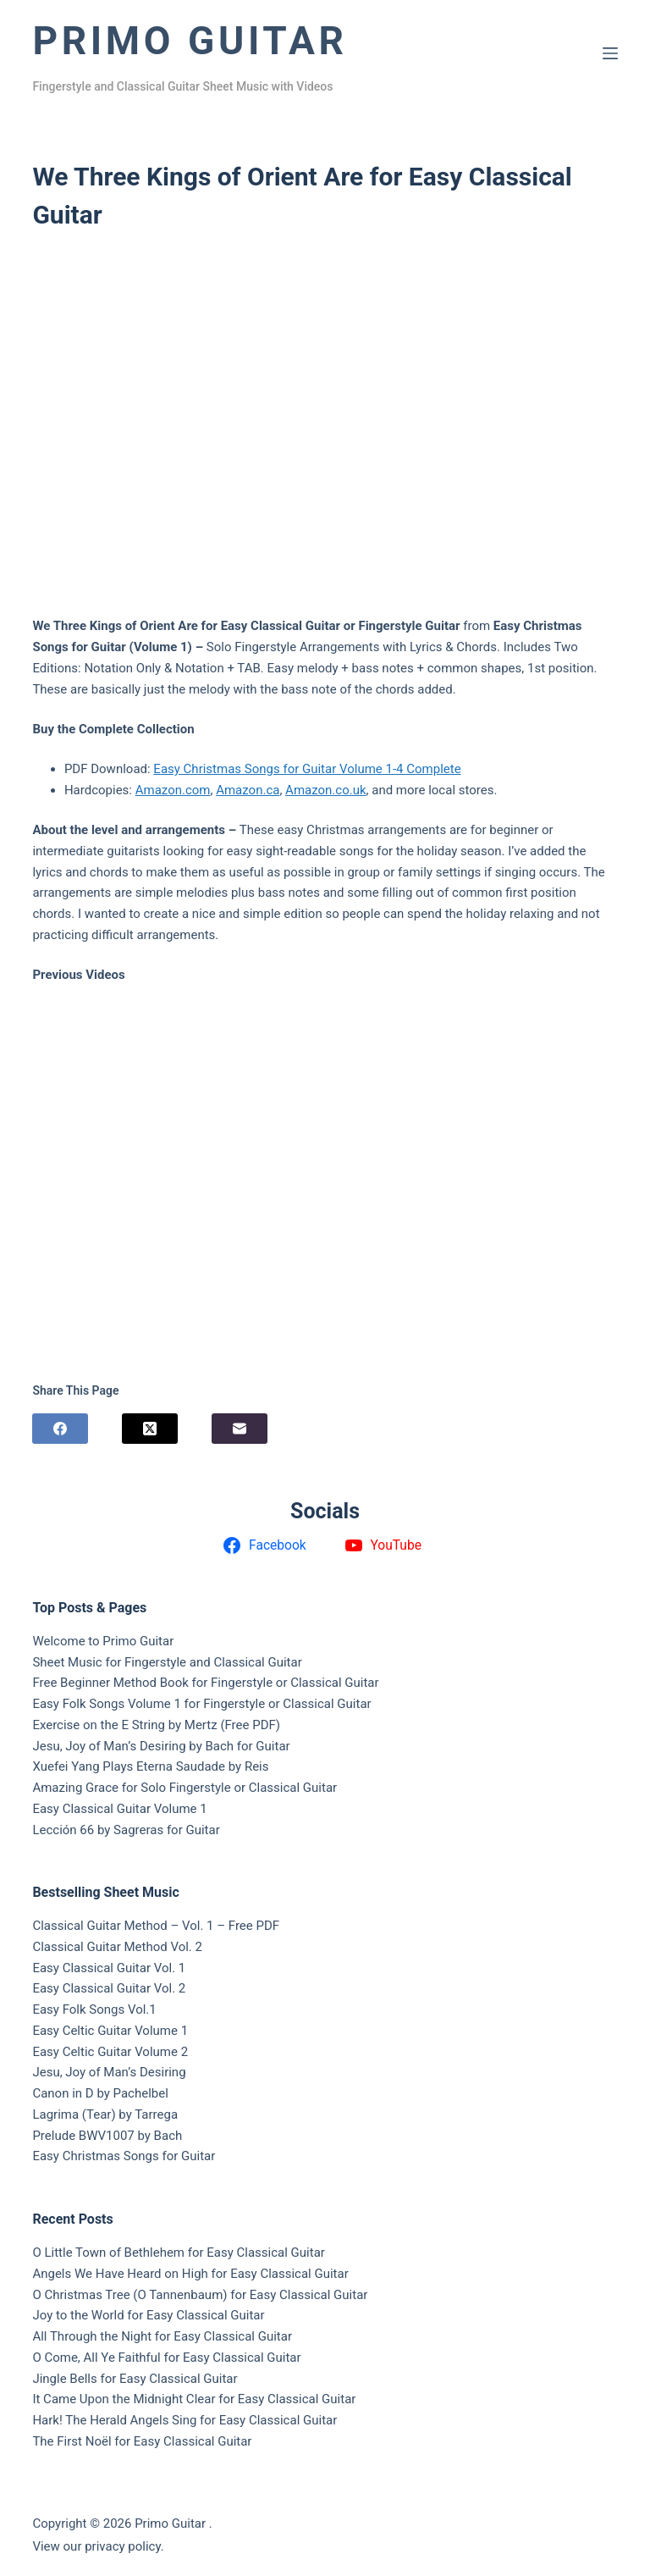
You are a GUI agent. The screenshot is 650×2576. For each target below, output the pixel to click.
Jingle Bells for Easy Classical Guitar (134, 2378)
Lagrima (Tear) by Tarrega (105, 2114)
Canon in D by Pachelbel (100, 2093)
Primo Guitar (189, 41)
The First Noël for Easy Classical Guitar (141, 2441)
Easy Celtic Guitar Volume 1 (110, 2030)
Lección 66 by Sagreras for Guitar (125, 1830)
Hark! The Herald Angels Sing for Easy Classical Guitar (184, 2420)
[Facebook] (60, 1428)
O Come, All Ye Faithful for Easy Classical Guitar (166, 2357)
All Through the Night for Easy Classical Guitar (162, 2336)
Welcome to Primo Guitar (103, 1641)
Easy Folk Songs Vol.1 (94, 2009)
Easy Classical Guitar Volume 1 (119, 1808)
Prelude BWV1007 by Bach (107, 2135)
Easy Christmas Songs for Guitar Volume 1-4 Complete (306, 769)
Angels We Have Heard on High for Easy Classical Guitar (190, 2273)
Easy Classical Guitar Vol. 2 (108, 1988)
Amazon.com (173, 790)
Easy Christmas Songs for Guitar (123, 2156)
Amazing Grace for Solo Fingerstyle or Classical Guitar (184, 1787)
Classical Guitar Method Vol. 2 (117, 1946)
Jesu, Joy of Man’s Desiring (108, 2072)
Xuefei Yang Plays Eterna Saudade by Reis (150, 1766)
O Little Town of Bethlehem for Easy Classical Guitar (178, 2252)
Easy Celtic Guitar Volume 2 (110, 2051)
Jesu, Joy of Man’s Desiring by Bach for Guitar (160, 1746)
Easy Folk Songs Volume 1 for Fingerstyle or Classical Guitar (201, 1703)
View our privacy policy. (97, 2546)
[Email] (239, 1428)
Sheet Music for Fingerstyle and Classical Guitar (166, 1662)
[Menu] (610, 53)
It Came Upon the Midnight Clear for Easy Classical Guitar (193, 2399)
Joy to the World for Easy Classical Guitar (148, 2315)
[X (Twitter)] (150, 1428)
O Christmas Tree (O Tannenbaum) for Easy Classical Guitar (199, 2294)
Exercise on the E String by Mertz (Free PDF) (156, 1725)
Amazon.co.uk (325, 790)
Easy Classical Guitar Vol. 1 (108, 1968)
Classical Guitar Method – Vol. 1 (122, 1925)
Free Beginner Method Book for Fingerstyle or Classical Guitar (205, 1682)
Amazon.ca (247, 790)
